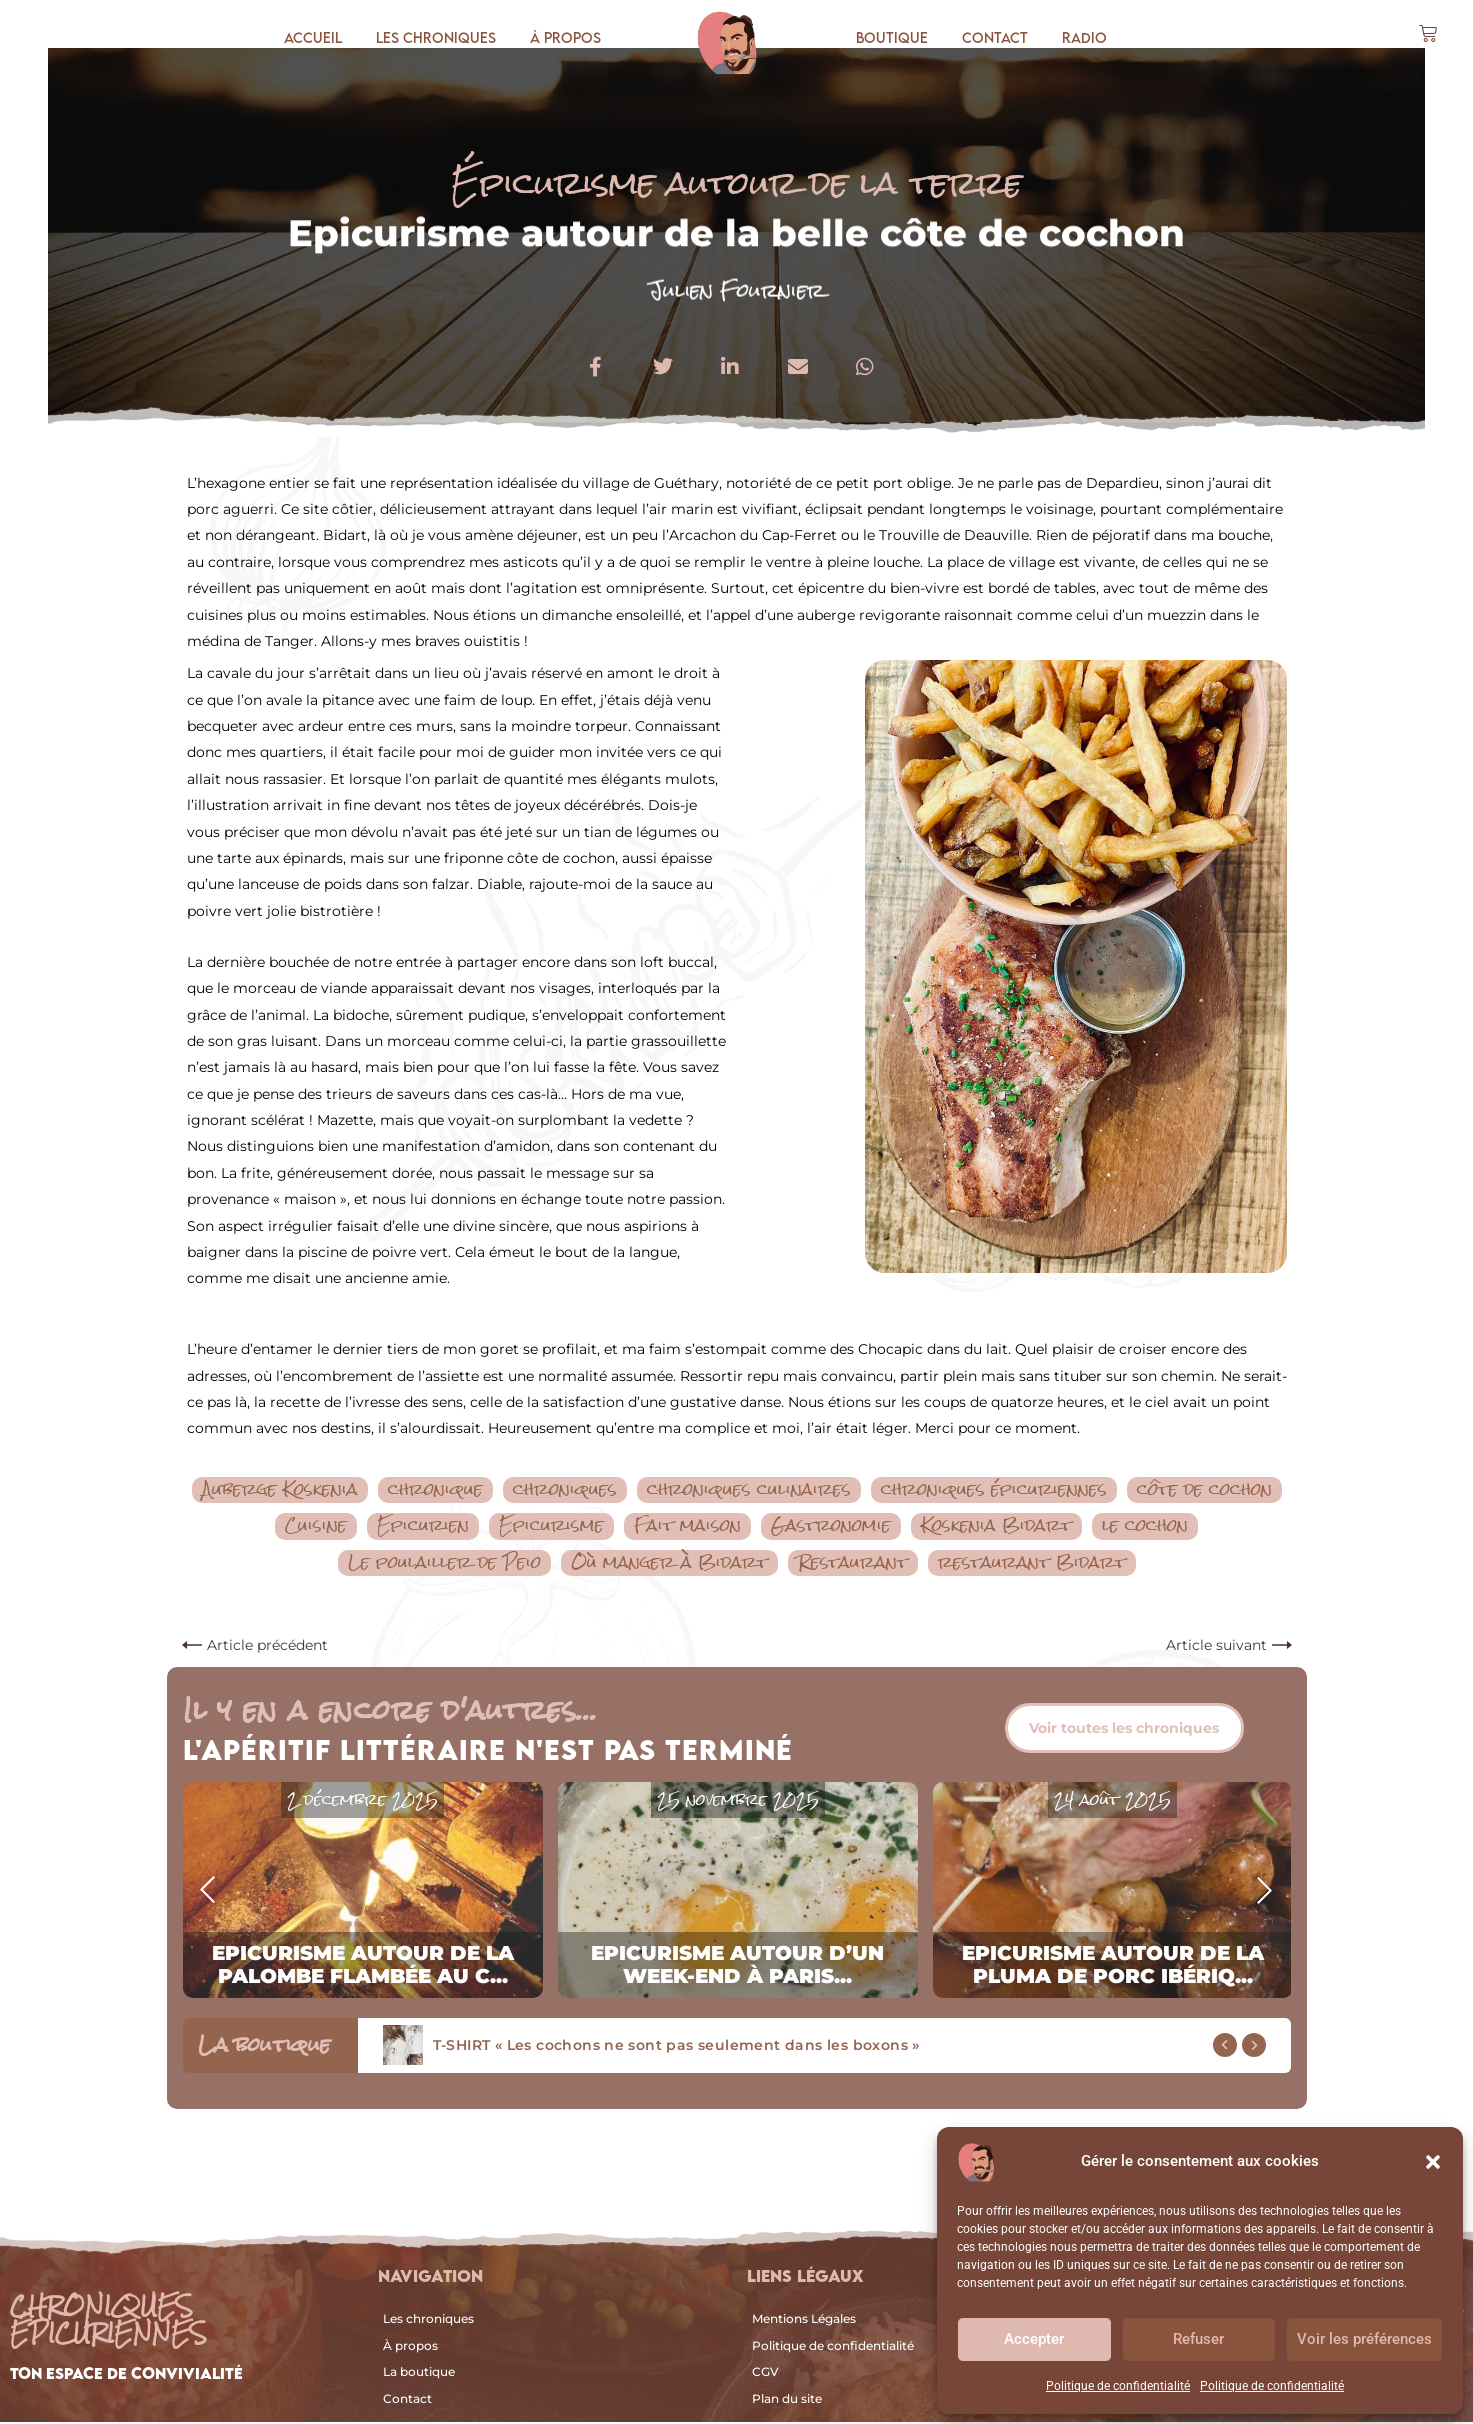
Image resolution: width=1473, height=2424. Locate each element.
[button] (1433, 2162)
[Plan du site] (910, 2400)
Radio (1084, 37)
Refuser (1198, 2339)
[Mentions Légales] (910, 2321)
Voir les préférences (1364, 2339)
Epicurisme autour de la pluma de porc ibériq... (1113, 1966)
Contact (995, 37)
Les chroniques (436, 37)
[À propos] (552, 2348)
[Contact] (552, 2400)
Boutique (892, 37)
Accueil (313, 37)
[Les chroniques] (552, 2321)
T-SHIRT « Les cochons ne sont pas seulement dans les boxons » (676, 2047)
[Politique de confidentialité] (910, 2348)
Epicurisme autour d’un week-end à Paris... (737, 1966)
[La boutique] (552, 2374)
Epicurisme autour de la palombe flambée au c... (363, 1966)
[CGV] (910, 2374)
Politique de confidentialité (1118, 2386)
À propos (565, 37)
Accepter (1034, 2339)
